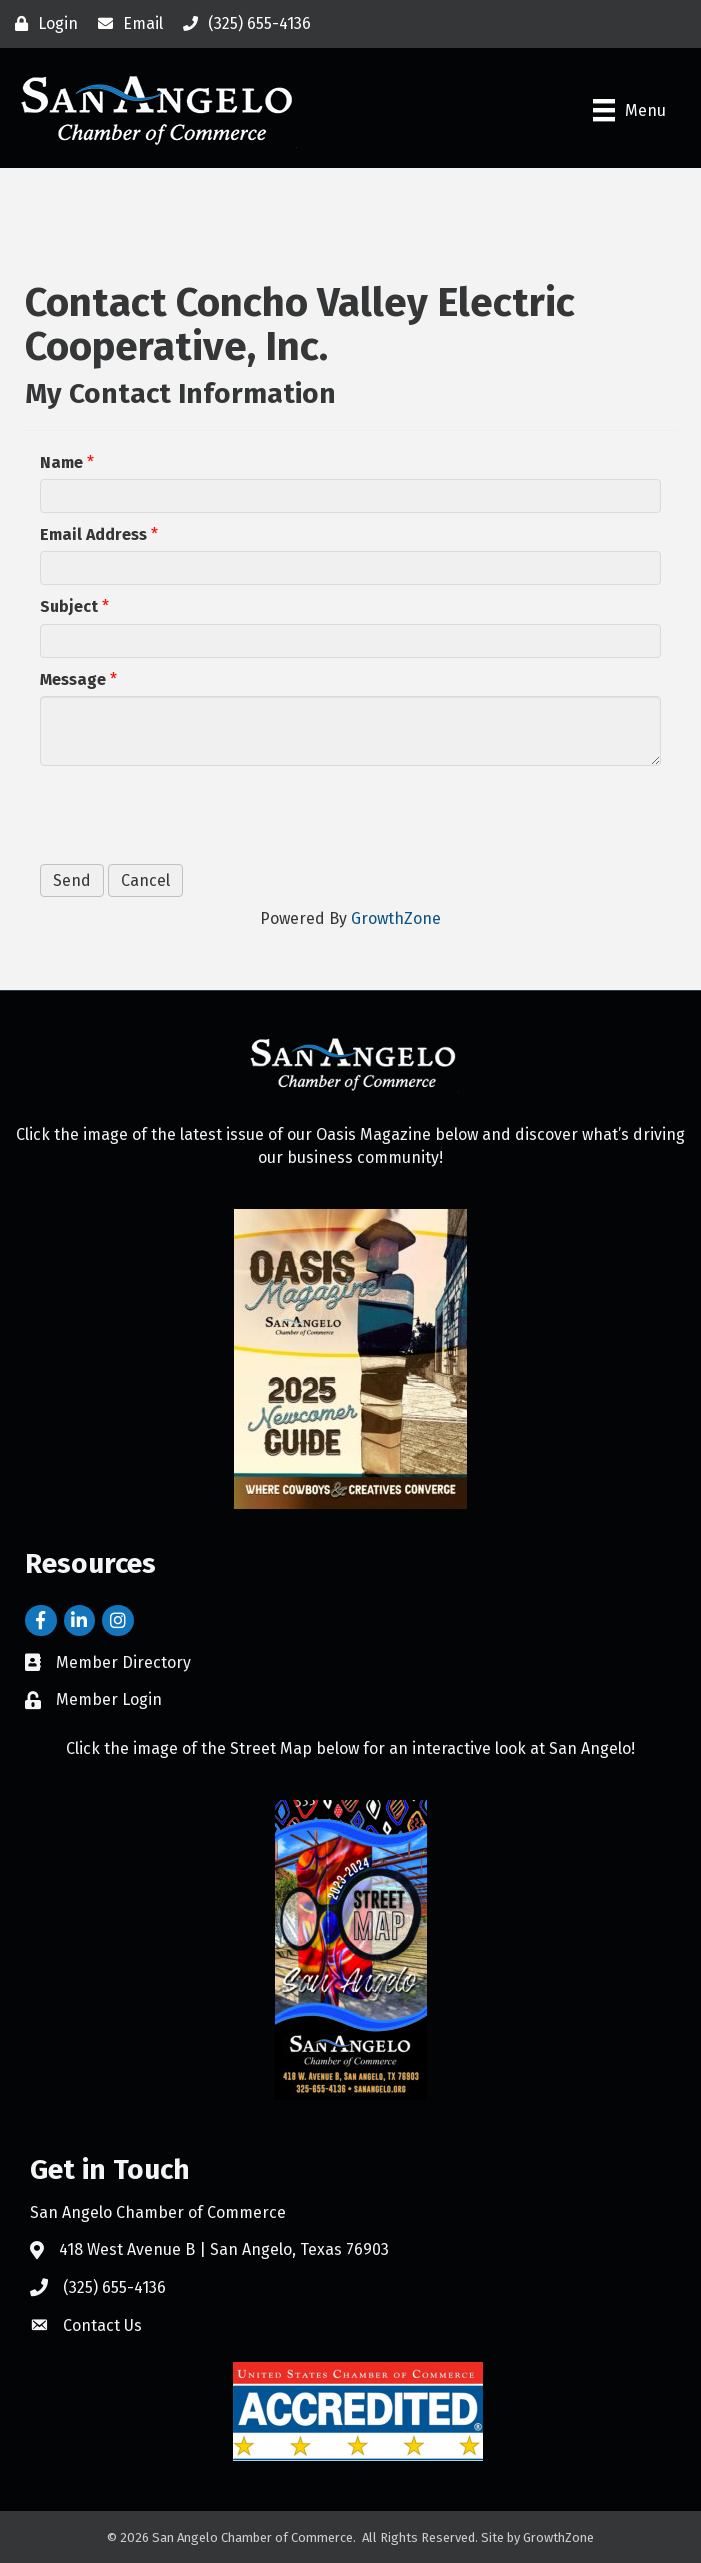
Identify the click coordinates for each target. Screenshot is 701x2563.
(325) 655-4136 (114, 2287)
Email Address (93, 534)
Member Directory (123, 1662)
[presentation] (192, 815)
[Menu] (629, 110)
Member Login (109, 1699)
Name (61, 462)
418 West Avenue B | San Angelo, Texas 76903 (224, 2249)
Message (73, 679)
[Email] (125, 24)
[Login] (41, 24)
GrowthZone (396, 918)
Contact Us (102, 2325)
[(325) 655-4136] (242, 24)
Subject (69, 606)
